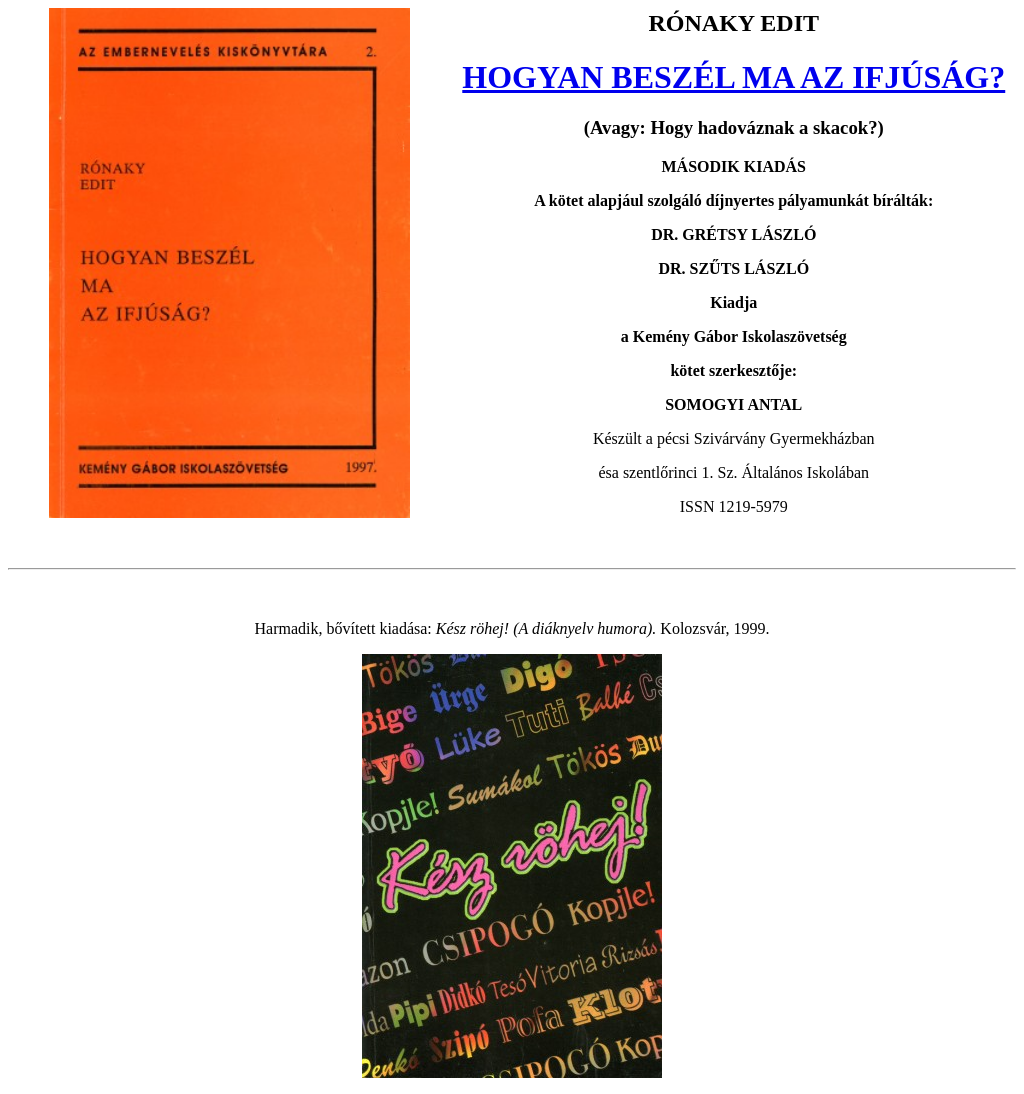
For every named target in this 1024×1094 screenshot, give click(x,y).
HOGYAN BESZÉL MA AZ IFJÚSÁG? (733, 77)
